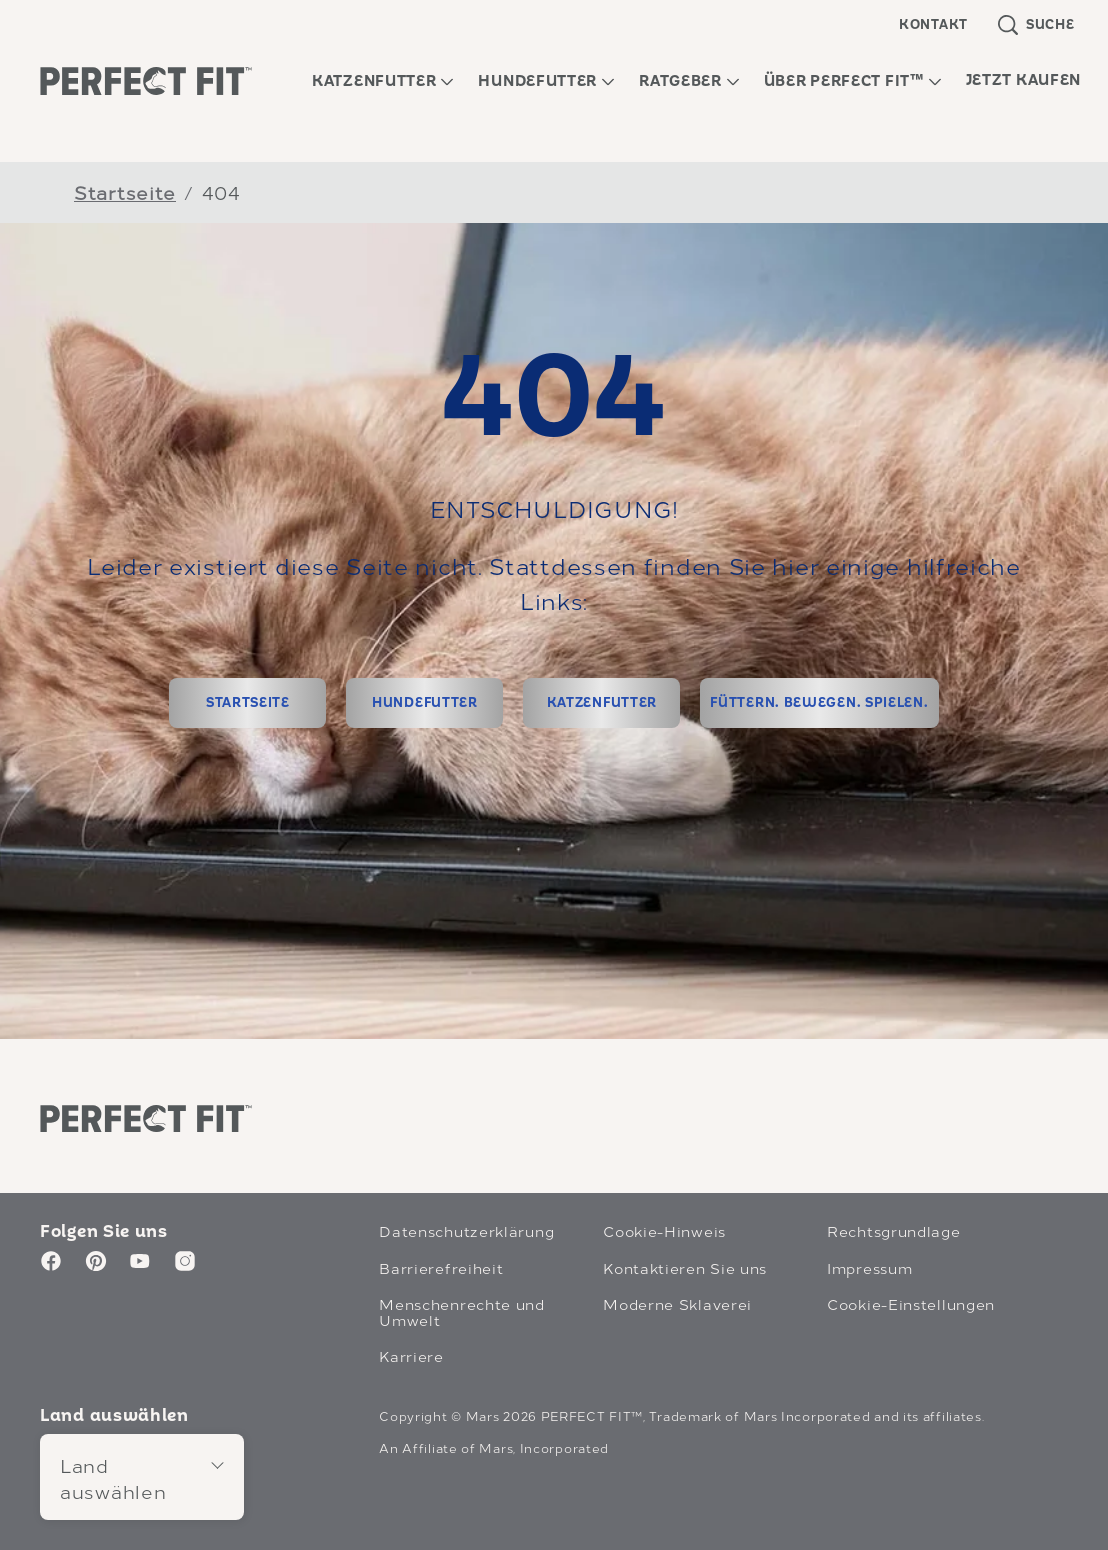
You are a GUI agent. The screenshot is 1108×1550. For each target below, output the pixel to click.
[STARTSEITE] (247, 703)
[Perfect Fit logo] (146, 1118)
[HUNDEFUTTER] (424, 703)
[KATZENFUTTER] (601, 703)
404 (221, 191)
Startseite (125, 191)
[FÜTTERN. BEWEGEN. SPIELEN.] (819, 703)
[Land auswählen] (142, 1476)
